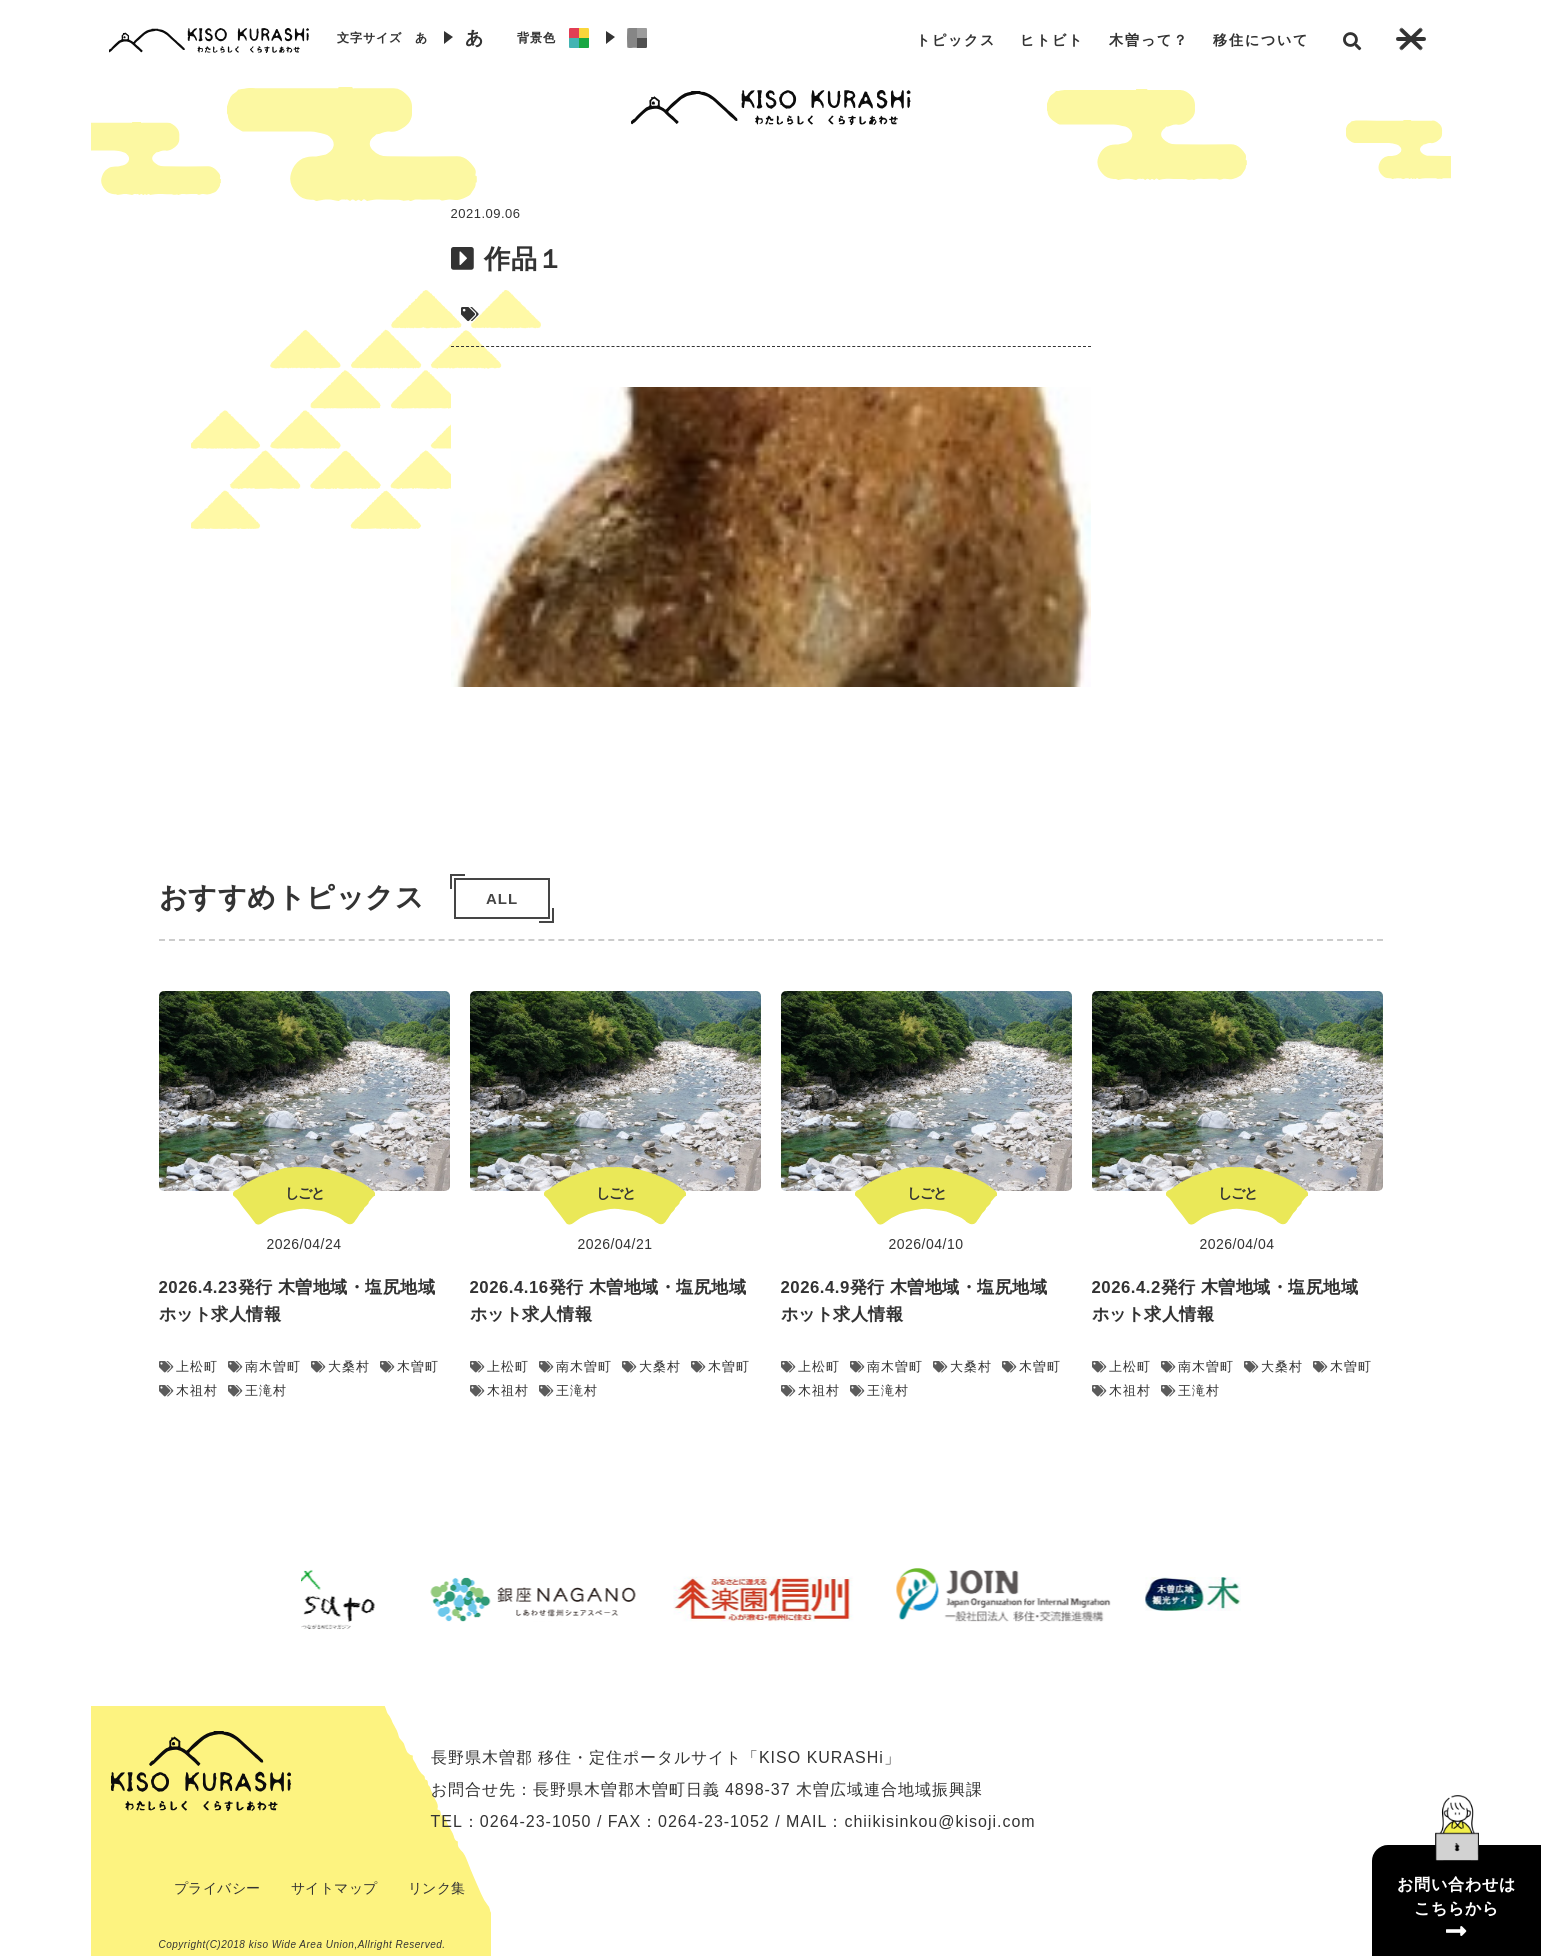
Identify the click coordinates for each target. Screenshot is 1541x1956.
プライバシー (217, 1888)
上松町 (188, 1366)
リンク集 (437, 1888)
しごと (304, 1193)
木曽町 (409, 1366)
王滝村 (257, 1390)
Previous (286, 1599)
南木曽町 (264, 1366)
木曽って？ (1149, 40)
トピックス (956, 40)
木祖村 (188, 1390)
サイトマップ (334, 1888)
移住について (1261, 40)
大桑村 (340, 1366)
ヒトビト (1052, 40)
